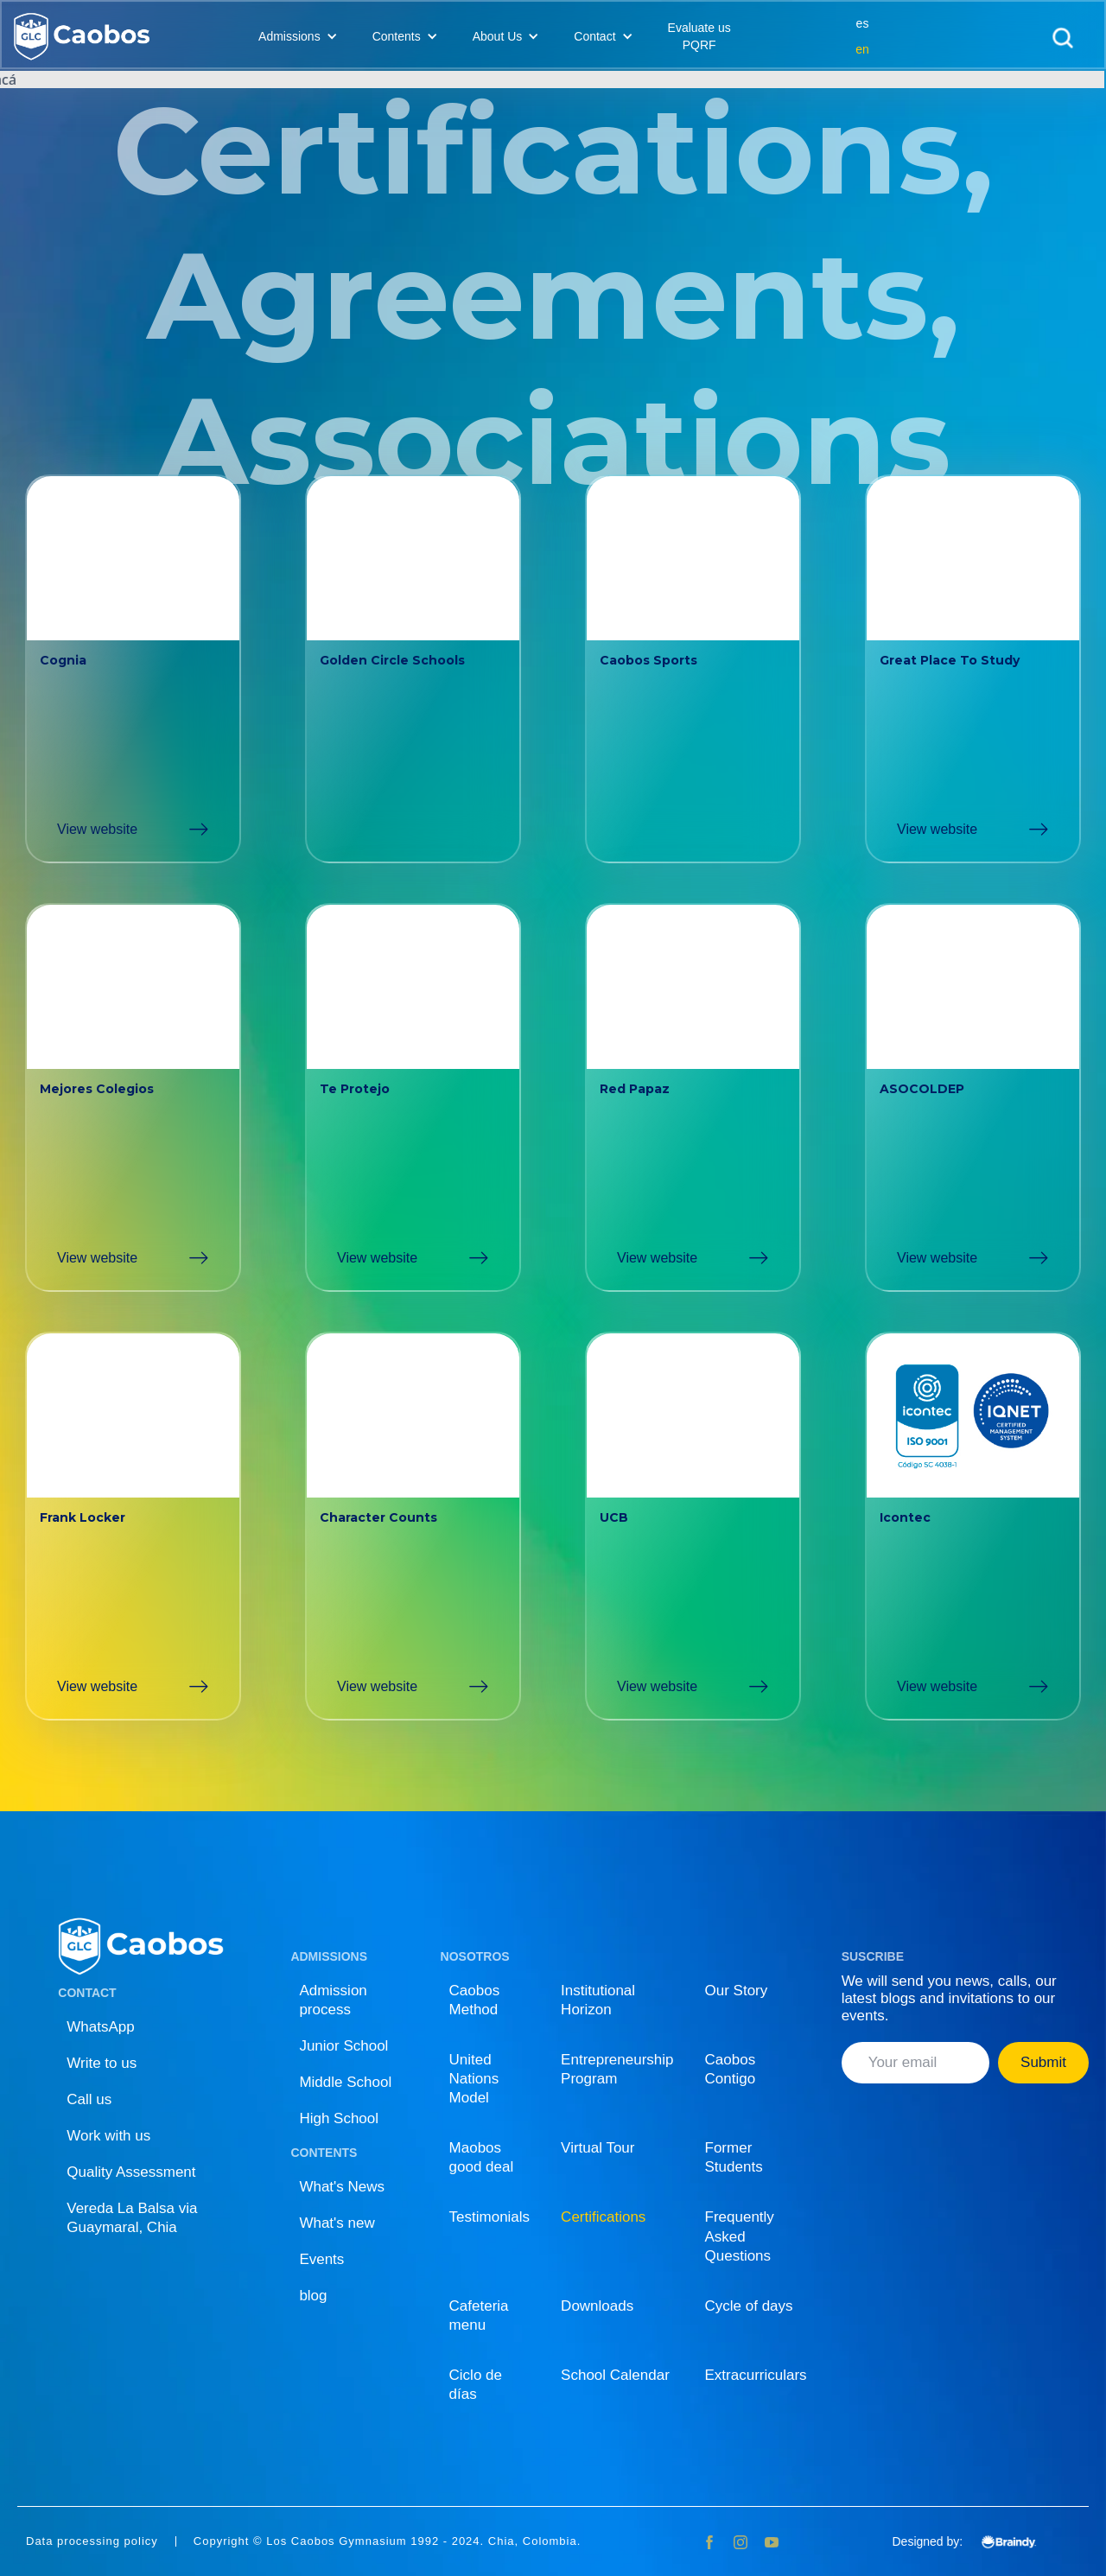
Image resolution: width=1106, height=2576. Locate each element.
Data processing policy (92, 2541)
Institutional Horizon (598, 2000)
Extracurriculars (756, 2375)
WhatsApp (100, 2027)
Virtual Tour (597, 2148)
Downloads (597, 2306)
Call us (89, 2099)
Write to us (102, 2063)
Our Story (736, 1990)
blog (313, 2295)
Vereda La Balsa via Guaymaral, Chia (132, 2218)
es (862, 23)
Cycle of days (749, 2306)
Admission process (332, 2000)
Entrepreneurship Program (617, 2069)
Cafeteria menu (479, 2315)
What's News (342, 2186)
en (862, 49)
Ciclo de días (475, 2384)
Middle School (345, 2082)
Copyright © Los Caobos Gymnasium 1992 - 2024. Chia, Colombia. (388, 2541)
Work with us (108, 2136)
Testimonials (490, 2217)
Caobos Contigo (730, 2069)
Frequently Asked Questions (739, 2236)
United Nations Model (474, 2078)
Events (321, 2259)
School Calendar (615, 2375)
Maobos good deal (481, 2157)
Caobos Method (474, 2000)
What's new (336, 2223)
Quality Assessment (131, 2172)
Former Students (734, 2157)
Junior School (343, 2046)
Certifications (603, 2217)
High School (338, 2118)
